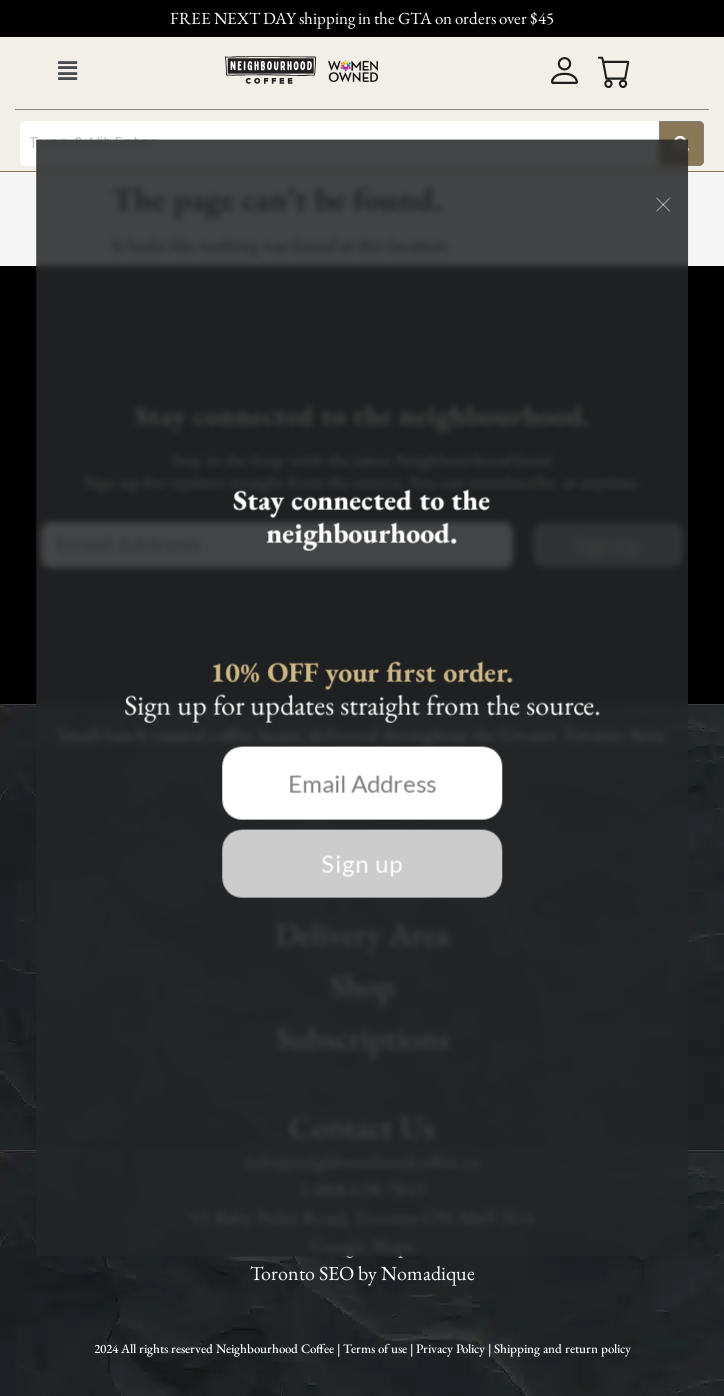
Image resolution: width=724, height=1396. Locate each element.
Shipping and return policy (562, 1348)
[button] (67, 72)
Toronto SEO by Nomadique (362, 1273)
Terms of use (376, 1348)
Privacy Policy (452, 1348)
